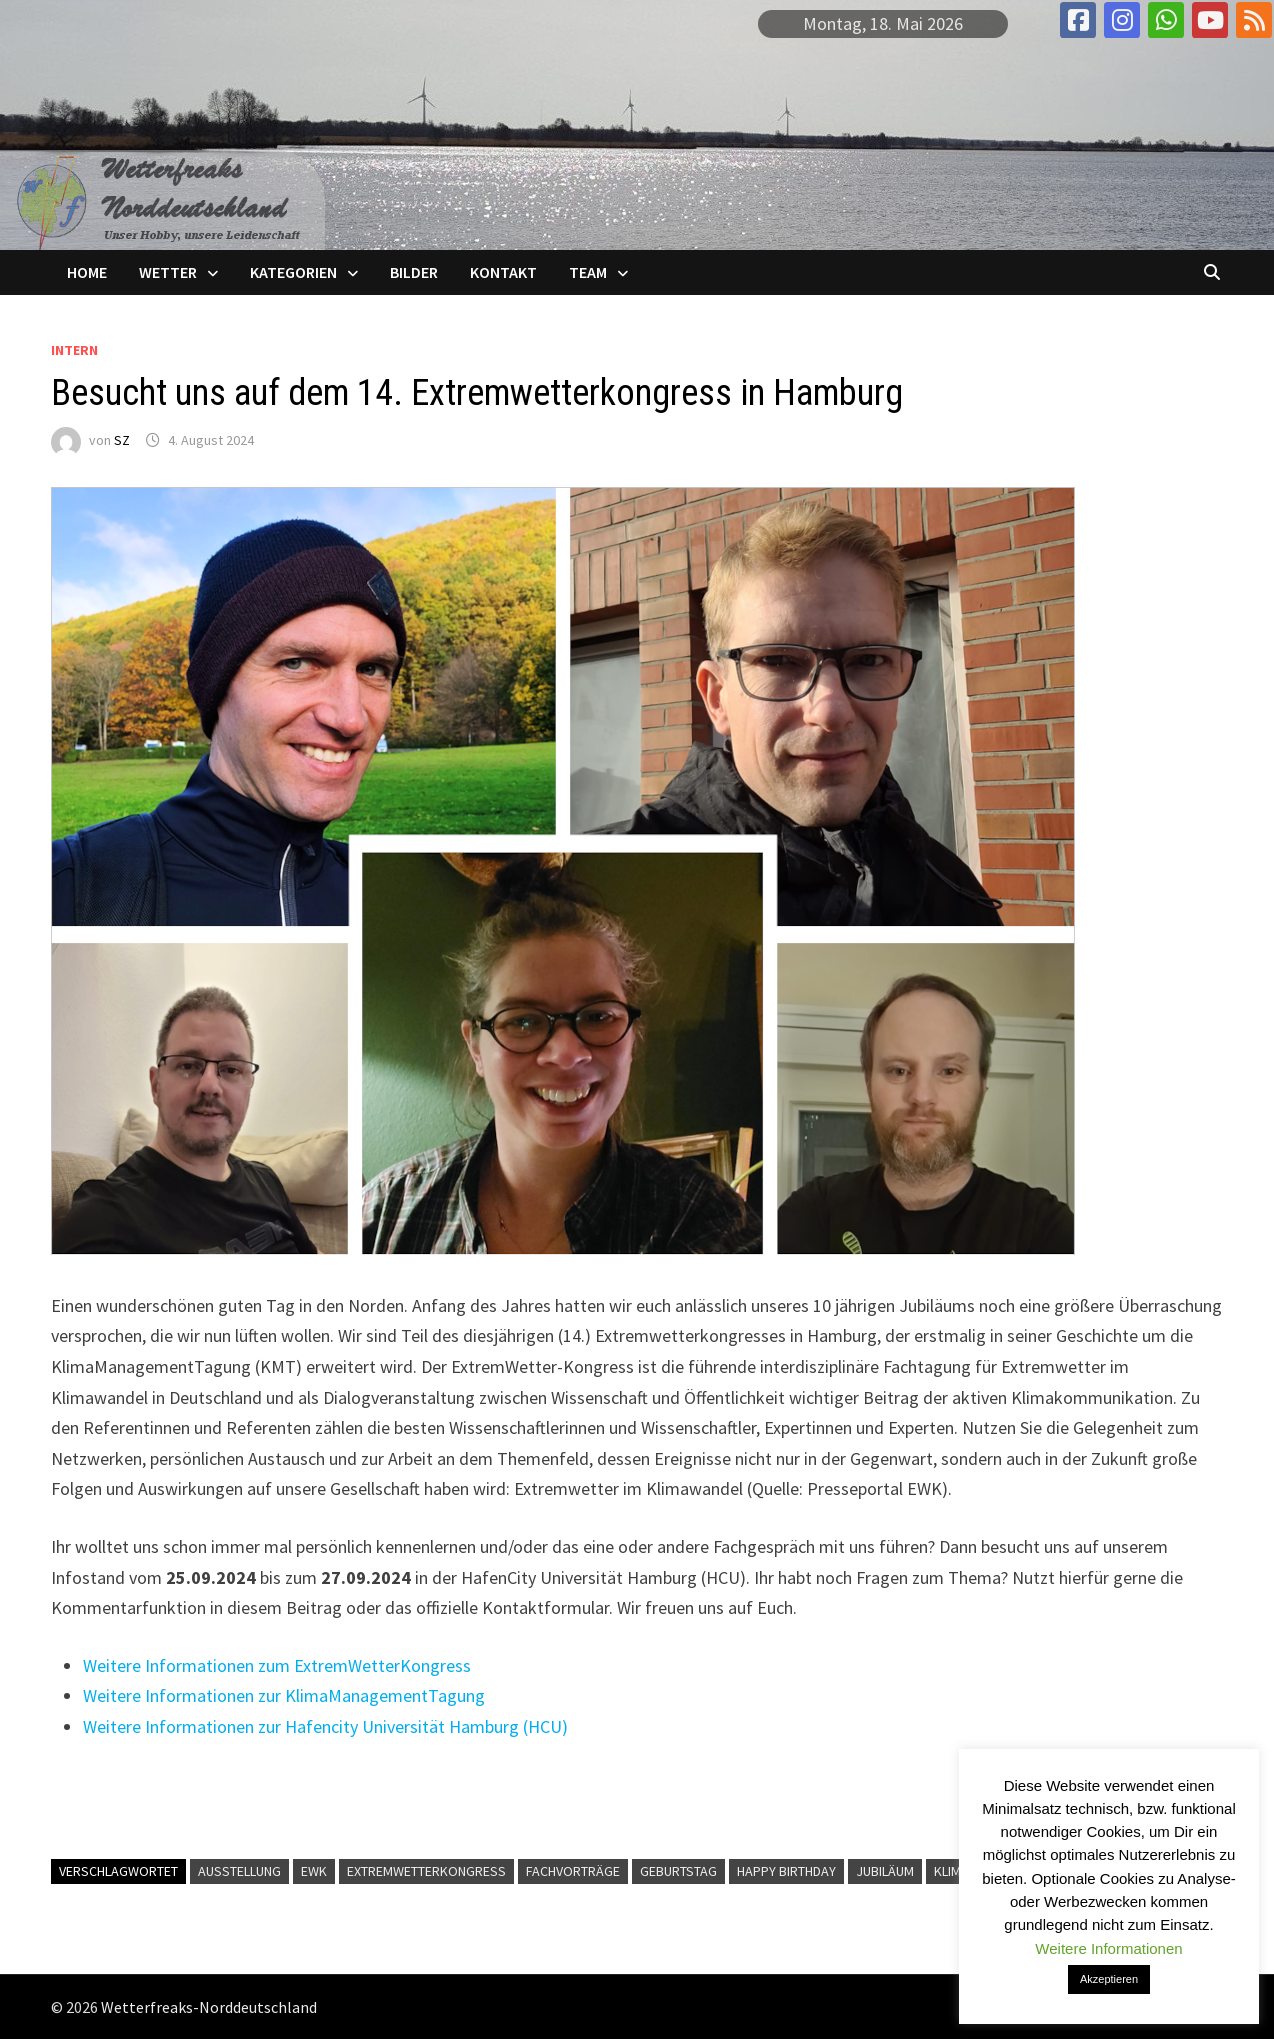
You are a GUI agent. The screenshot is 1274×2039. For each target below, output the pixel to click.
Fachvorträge (573, 1871)
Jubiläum (885, 1871)
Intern (74, 350)
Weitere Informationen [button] (1108, 1948)
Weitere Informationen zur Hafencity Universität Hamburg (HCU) (325, 1726)
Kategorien (293, 272)
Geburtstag (678, 1871)
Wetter (168, 272)
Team (588, 272)
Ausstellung (239, 1871)
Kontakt (503, 272)
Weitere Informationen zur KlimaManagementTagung (284, 1695)
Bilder (414, 272)
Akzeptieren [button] (1109, 1979)
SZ (122, 440)
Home (87, 272)
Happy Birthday (786, 1871)
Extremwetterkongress (426, 1871)
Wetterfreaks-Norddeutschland (209, 2007)
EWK (314, 1871)
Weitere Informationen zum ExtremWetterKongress (277, 1665)
